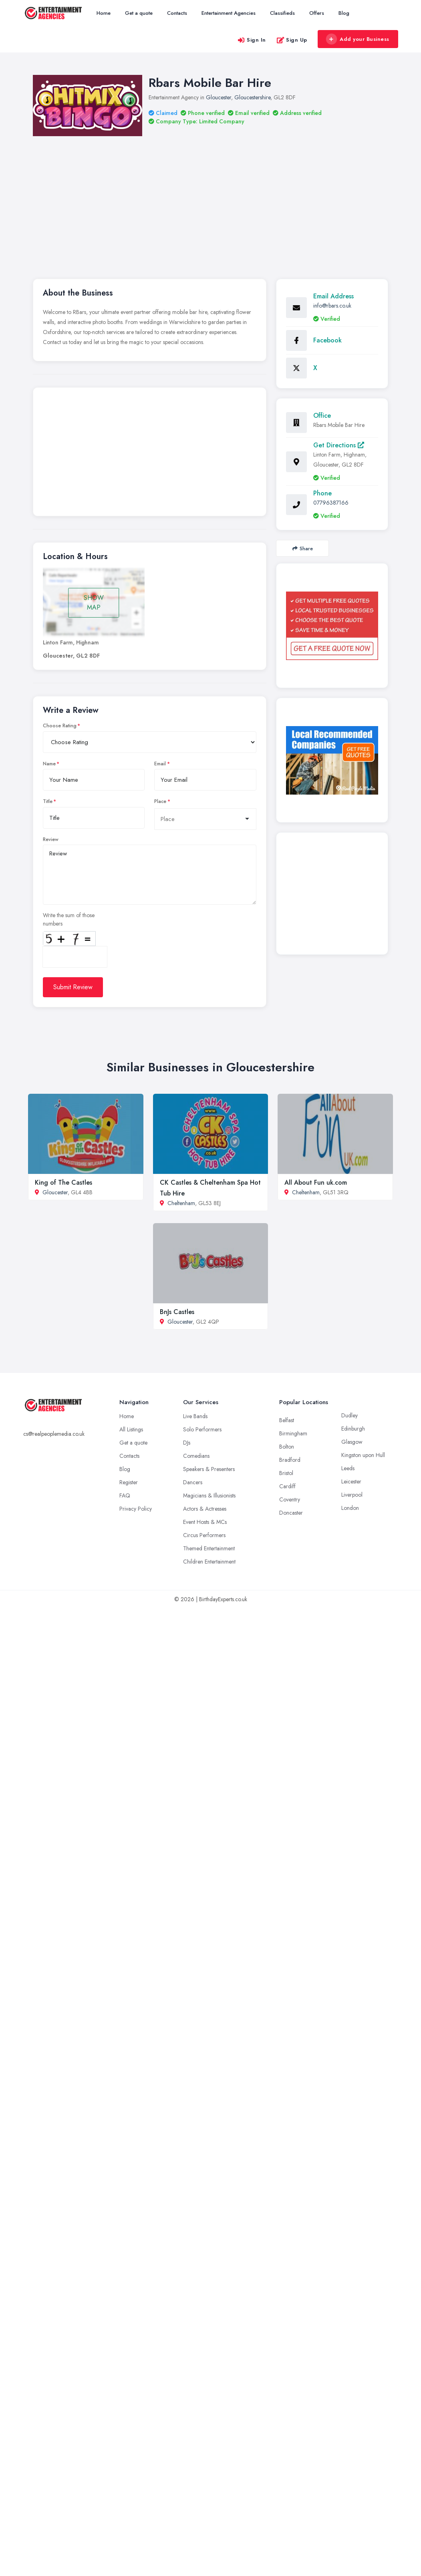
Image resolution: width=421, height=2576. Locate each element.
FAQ (124, 1495)
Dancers (192, 1482)
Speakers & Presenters (209, 1469)
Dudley (349, 1415)
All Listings (131, 1429)
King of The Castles (63, 1182)
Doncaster (291, 1513)
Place (160, 801)
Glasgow (352, 1442)
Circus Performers (204, 1535)
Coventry (289, 1499)
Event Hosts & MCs (205, 1522)
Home (104, 13)
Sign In (252, 40)
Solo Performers (202, 1429)
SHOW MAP (94, 602)
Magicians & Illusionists (209, 1495)
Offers (316, 13)
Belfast (286, 1420)
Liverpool (352, 1495)
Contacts (177, 13)
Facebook (327, 340)
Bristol (286, 1473)
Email (160, 763)
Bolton (286, 1447)
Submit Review (73, 987)
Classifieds (282, 13)
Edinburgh (353, 1429)
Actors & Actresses (204, 1509)
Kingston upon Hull (363, 1455)
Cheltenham (181, 1203)
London (350, 1508)
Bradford (289, 1460)
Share (302, 548)
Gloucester (218, 97)
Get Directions (338, 445)
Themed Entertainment (209, 1548)
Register (128, 1482)
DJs (186, 1443)
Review (50, 839)
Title (47, 801)
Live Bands (195, 1416)
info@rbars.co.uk (332, 306)
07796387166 (330, 503)
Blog (343, 13)
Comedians (196, 1456)
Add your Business (357, 39)
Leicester (351, 1481)
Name (49, 763)
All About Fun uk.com (315, 1182)
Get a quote (139, 13)
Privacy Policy (135, 1509)
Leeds (348, 1468)
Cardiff (287, 1486)
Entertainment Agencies (228, 13)
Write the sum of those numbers (69, 919)
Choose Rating (60, 725)
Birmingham (293, 1433)
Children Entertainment (209, 1562)
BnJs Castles (177, 1311)
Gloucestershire (252, 97)
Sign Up (292, 40)
